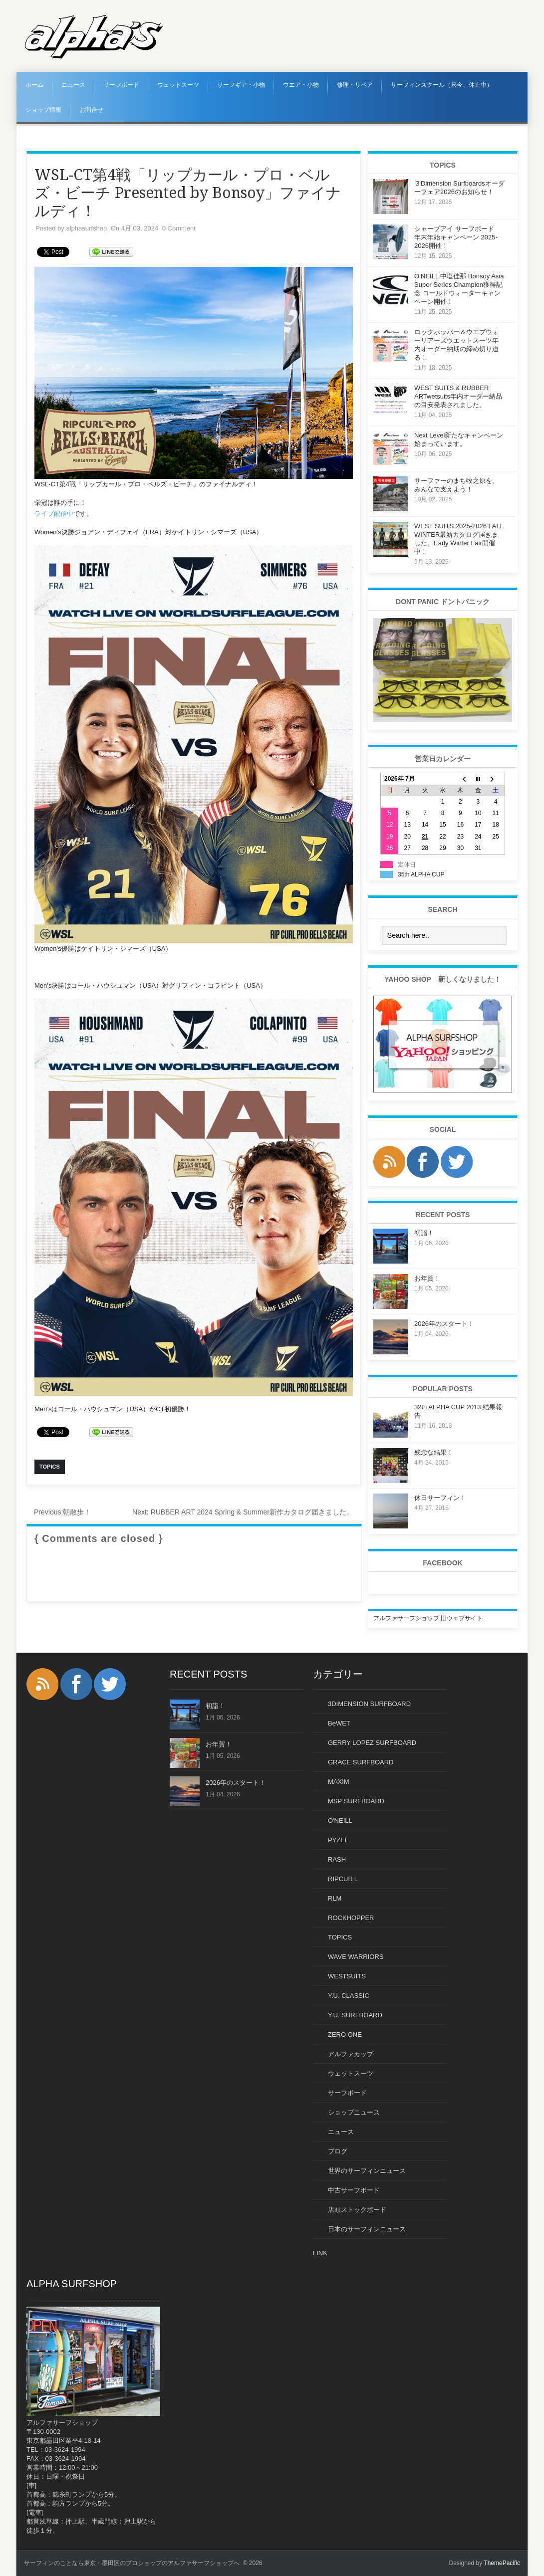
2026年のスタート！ (444, 1323)
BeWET (339, 1723)
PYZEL (338, 1840)
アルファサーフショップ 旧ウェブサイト (428, 1618)
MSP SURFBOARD (356, 1801)
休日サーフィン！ (440, 1498)
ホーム (34, 84)
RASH (337, 1859)
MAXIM (338, 1781)
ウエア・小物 (301, 84)
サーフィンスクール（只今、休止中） (442, 84)
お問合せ (91, 109)
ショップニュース (354, 2112)
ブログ (337, 2151)
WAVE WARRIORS (355, 1956)
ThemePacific (502, 2563)
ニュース (73, 84)
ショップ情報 (43, 109)
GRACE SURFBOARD (360, 1762)
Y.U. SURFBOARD (355, 2015)
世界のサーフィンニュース (367, 2170)
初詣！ (424, 1233)
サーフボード (121, 84)
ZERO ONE (345, 2034)
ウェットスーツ (178, 84)
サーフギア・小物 (241, 84)
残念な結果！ (433, 1452)
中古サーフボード (354, 2190)
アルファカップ (350, 2054)
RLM (334, 1898)
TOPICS (340, 1937)
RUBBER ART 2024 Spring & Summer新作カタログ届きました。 (242, 1512)
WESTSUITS (347, 1976)
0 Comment (179, 228)
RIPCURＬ (343, 1879)
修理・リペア (355, 84)
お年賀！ (427, 1278)
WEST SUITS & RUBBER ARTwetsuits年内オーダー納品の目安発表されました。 (458, 396)
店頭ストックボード (357, 2209)
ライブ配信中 (53, 513)
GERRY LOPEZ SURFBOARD (372, 1742)
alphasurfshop (86, 228)
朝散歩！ (62, 1512)
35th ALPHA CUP (421, 874)
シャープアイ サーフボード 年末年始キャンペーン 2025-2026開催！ (457, 237)
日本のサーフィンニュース (367, 2229)
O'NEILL (340, 1820)
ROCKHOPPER (351, 1918)
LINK (320, 2253)
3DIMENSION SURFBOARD (369, 1704)
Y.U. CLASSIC (348, 1995)
